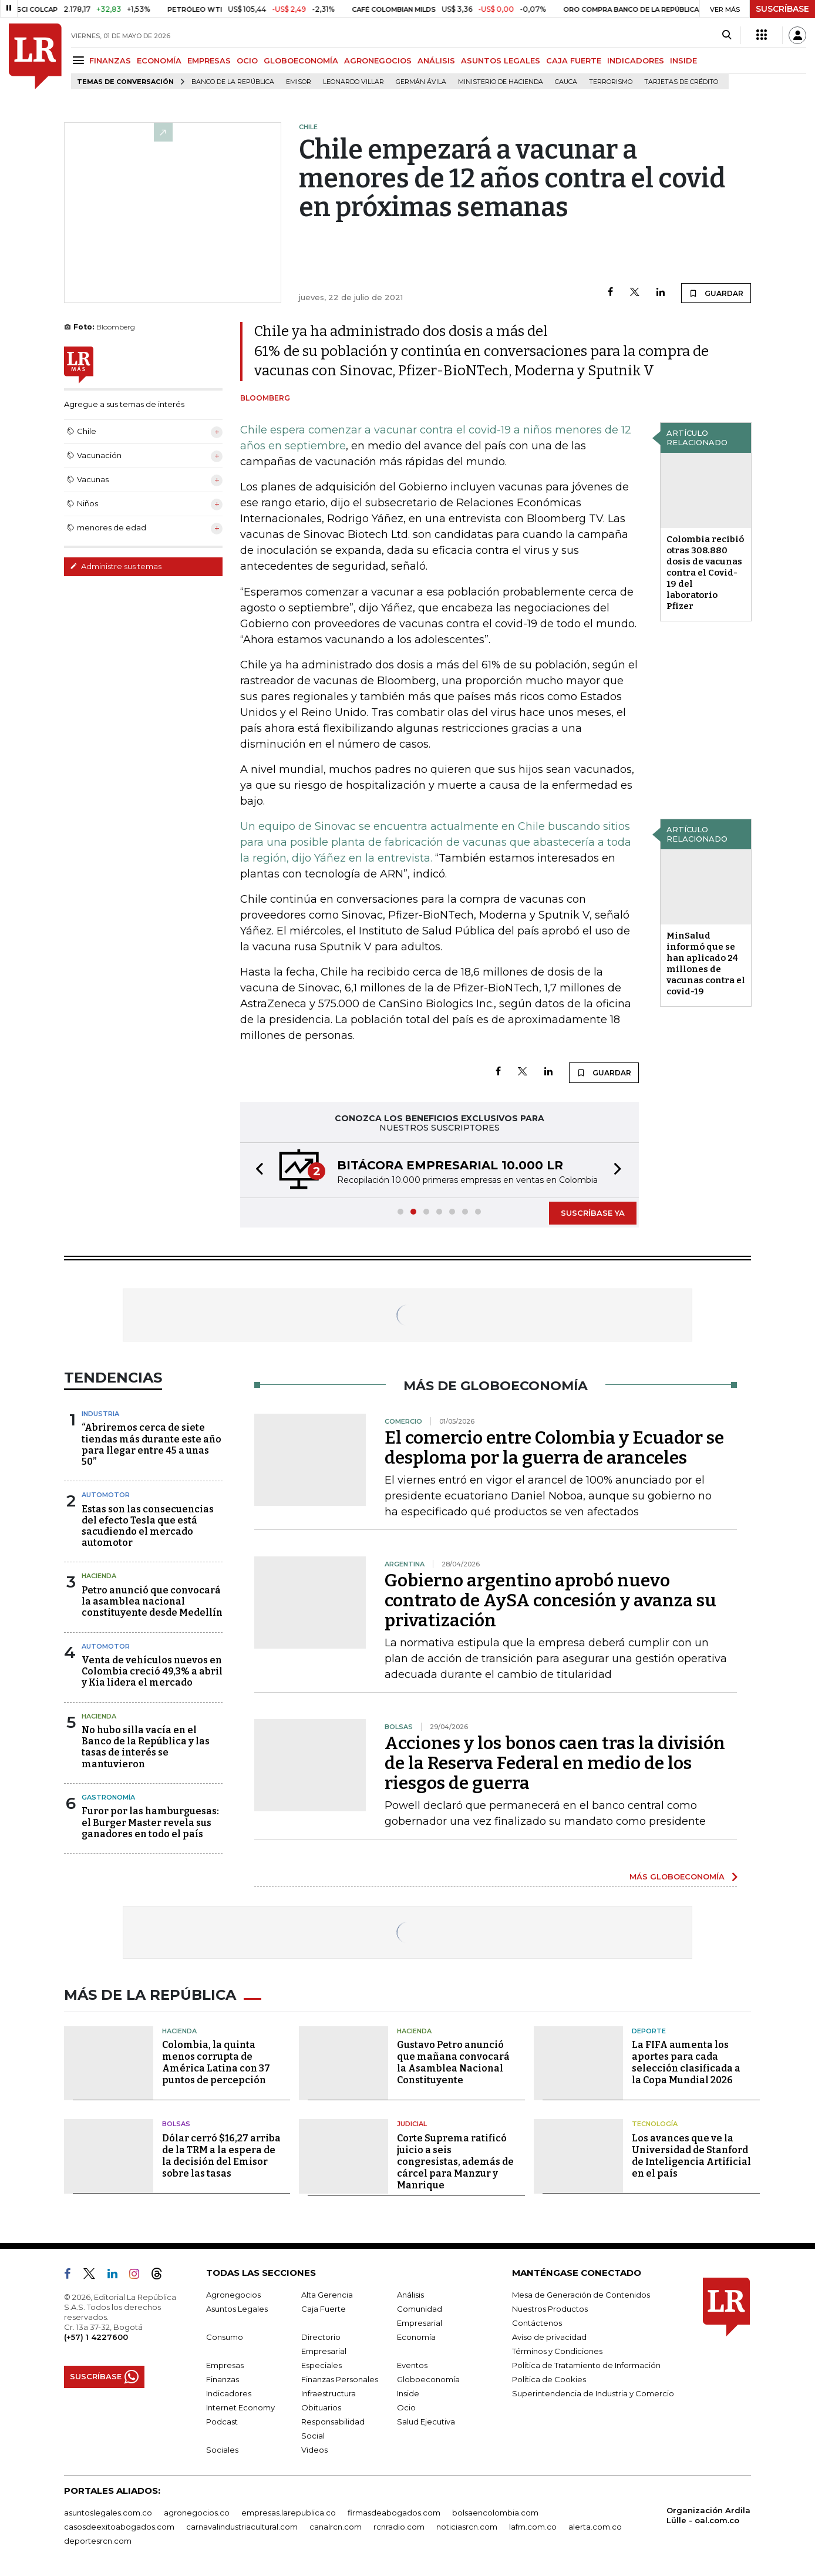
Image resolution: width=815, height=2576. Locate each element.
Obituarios (321, 2407)
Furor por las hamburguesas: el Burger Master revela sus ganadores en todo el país (150, 1822)
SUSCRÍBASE (782, 9)
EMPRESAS (209, 60)
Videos (314, 2449)
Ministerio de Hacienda (500, 82)
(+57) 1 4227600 (96, 2337)
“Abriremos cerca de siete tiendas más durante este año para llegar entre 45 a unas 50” (151, 1444)
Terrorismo (610, 82)
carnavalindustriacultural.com (242, 2526)
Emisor (298, 82)
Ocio (406, 2407)
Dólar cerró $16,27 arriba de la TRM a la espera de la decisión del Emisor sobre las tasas (221, 2156)
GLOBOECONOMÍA (301, 60)
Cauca (566, 82)
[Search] (727, 35)
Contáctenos (537, 2323)
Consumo (224, 2337)
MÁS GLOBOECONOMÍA (677, 1876)
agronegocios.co (197, 2512)
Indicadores (228, 2393)
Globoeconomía (428, 2379)
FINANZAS (110, 60)
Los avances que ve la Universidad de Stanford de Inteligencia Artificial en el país (691, 2156)
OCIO (247, 60)
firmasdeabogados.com (394, 2512)
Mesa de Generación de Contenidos (581, 2294)
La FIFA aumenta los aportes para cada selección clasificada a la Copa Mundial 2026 (686, 2062)
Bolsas (176, 2124)
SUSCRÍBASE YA (593, 1213)
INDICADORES (635, 60)
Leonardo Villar (353, 82)
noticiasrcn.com (466, 2526)
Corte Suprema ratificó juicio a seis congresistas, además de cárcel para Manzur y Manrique (455, 2162)
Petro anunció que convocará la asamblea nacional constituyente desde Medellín (152, 1601)
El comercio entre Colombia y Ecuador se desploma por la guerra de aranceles (554, 1447)
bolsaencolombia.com (495, 2512)
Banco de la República (232, 82)
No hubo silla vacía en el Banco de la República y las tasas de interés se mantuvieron (146, 1747)
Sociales (222, 2449)
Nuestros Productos (550, 2308)
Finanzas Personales (339, 2379)
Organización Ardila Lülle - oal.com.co (708, 2515)
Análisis (410, 2294)
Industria (100, 1414)
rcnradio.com (399, 2526)
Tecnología (655, 2124)
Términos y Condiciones (557, 2351)
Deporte (649, 2031)
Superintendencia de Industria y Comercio (593, 2393)
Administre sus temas (115, 566)
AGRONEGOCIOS (378, 60)
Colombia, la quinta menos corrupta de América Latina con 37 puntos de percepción (216, 2062)
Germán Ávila (421, 82)
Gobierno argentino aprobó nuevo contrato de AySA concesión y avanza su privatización (550, 1600)
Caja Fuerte (323, 2308)
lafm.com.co (533, 2526)
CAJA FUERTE (573, 60)
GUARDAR (716, 293)
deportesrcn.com (98, 2540)
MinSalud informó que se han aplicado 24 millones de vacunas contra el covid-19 (705, 963)
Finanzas (222, 2379)
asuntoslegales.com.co (108, 2512)
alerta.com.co (595, 2526)
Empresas (225, 2365)
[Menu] (80, 60)
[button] (256, 1170)
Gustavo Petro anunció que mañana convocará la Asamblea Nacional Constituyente (453, 2062)
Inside (408, 2393)
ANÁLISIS (436, 60)
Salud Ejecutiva (426, 2421)
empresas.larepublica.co (288, 2512)
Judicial (412, 2124)
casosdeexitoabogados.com (119, 2526)
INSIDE (683, 60)
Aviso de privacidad (549, 2337)
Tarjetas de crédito (681, 82)
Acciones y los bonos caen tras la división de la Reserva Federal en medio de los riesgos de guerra (555, 1763)
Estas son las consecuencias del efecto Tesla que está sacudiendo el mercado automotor (148, 1526)
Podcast (222, 2421)
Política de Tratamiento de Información (586, 2365)
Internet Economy (240, 2407)
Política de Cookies (549, 2379)
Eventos (412, 2365)
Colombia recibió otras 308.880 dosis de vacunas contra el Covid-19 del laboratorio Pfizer (705, 572)
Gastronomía (108, 1797)
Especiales (321, 2365)
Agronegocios (233, 2294)
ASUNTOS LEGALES (500, 60)
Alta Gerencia (327, 2294)
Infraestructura (328, 2393)
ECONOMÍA (159, 60)
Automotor (106, 1495)
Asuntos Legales (237, 2308)
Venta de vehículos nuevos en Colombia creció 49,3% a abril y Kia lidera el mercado (152, 1671)
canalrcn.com (335, 2526)
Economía (416, 2337)
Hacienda (99, 1576)
